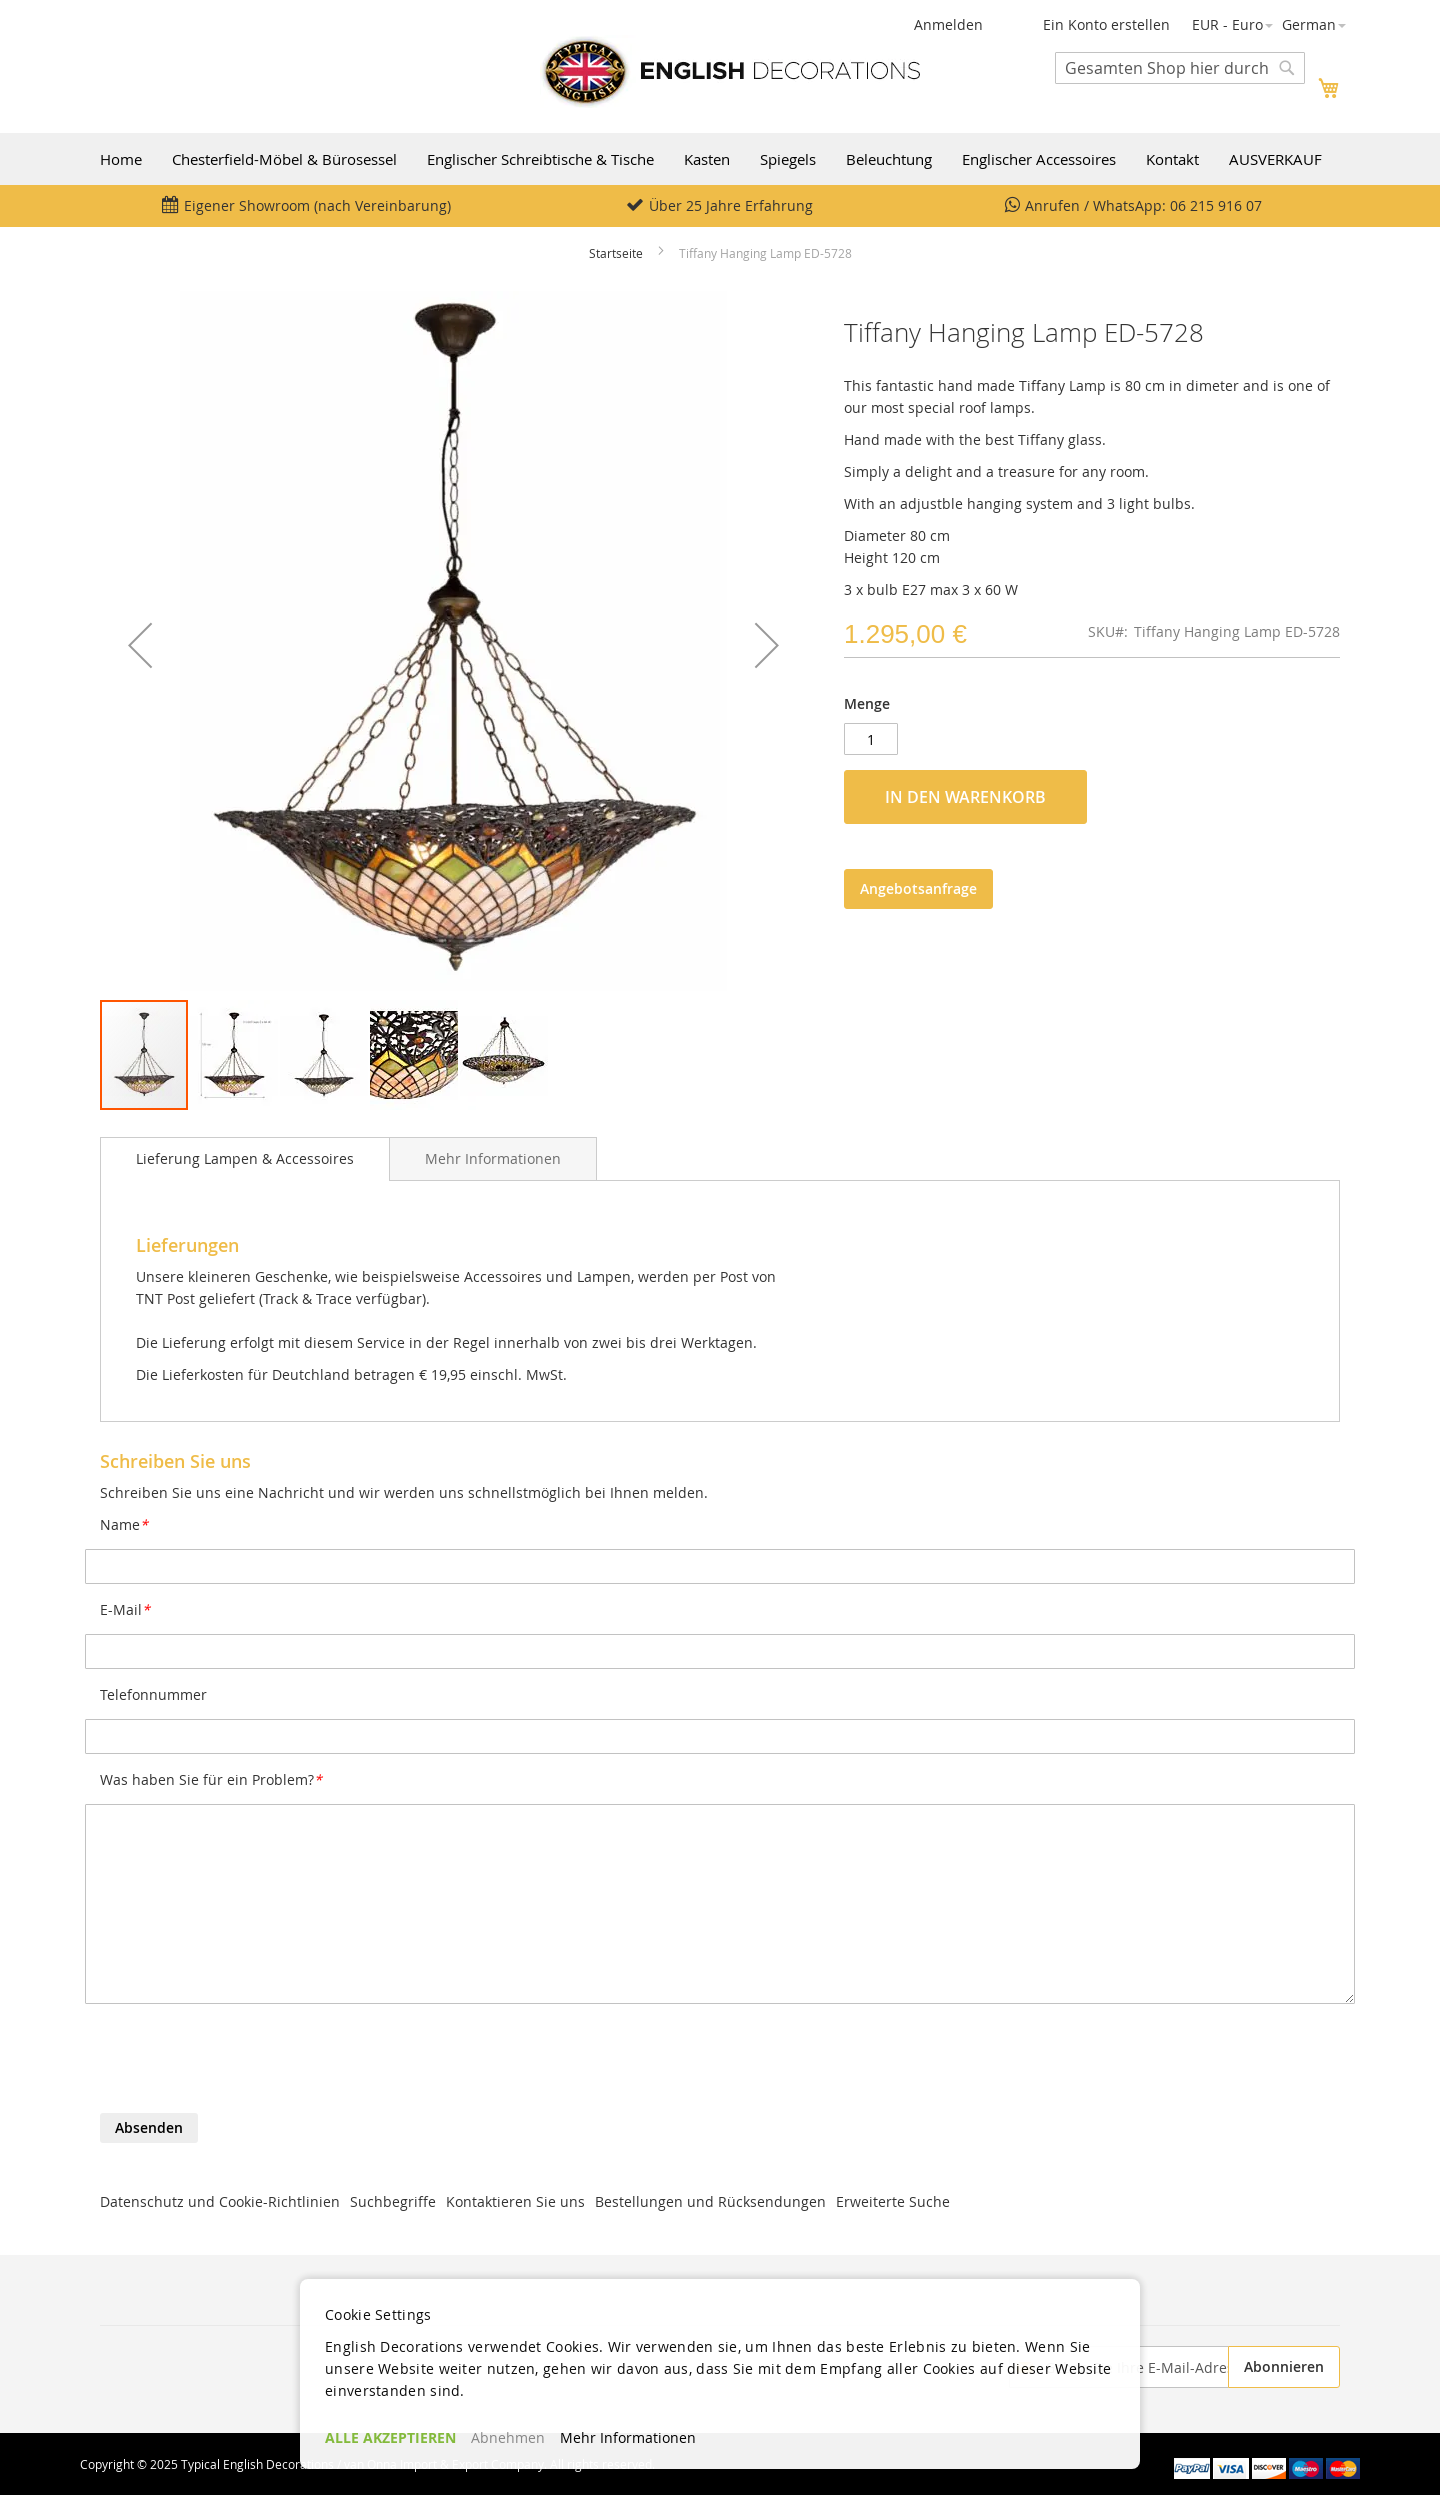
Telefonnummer (153, 1694)
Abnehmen (508, 2437)
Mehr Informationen (493, 1158)
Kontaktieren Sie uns (515, 2201)
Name (124, 1524)
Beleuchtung (889, 159)
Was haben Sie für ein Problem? (211, 1779)
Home (121, 159)
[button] (1232, 25)
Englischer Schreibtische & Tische (540, 159)
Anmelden (948, 24)
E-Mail (125, 1609)
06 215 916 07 (1216, 205)
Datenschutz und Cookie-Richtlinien (220, 2201)
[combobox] (1180, 68)
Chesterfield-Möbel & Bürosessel (284, 159)
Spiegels (788, 159)
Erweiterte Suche (893, 2201)
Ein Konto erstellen (1106, 24)
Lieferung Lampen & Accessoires (245, 1158)
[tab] (245, 1159)
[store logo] (730, 71)
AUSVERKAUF (1275, 159)
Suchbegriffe (393, 2201)
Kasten (707, 159)
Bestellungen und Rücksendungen (710, 2201)
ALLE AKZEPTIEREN (390, 2437)
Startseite (616, 253)
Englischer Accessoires (1039, 159)
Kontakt (1172, 159)
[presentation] (252, 2064)
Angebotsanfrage (918, 888)
